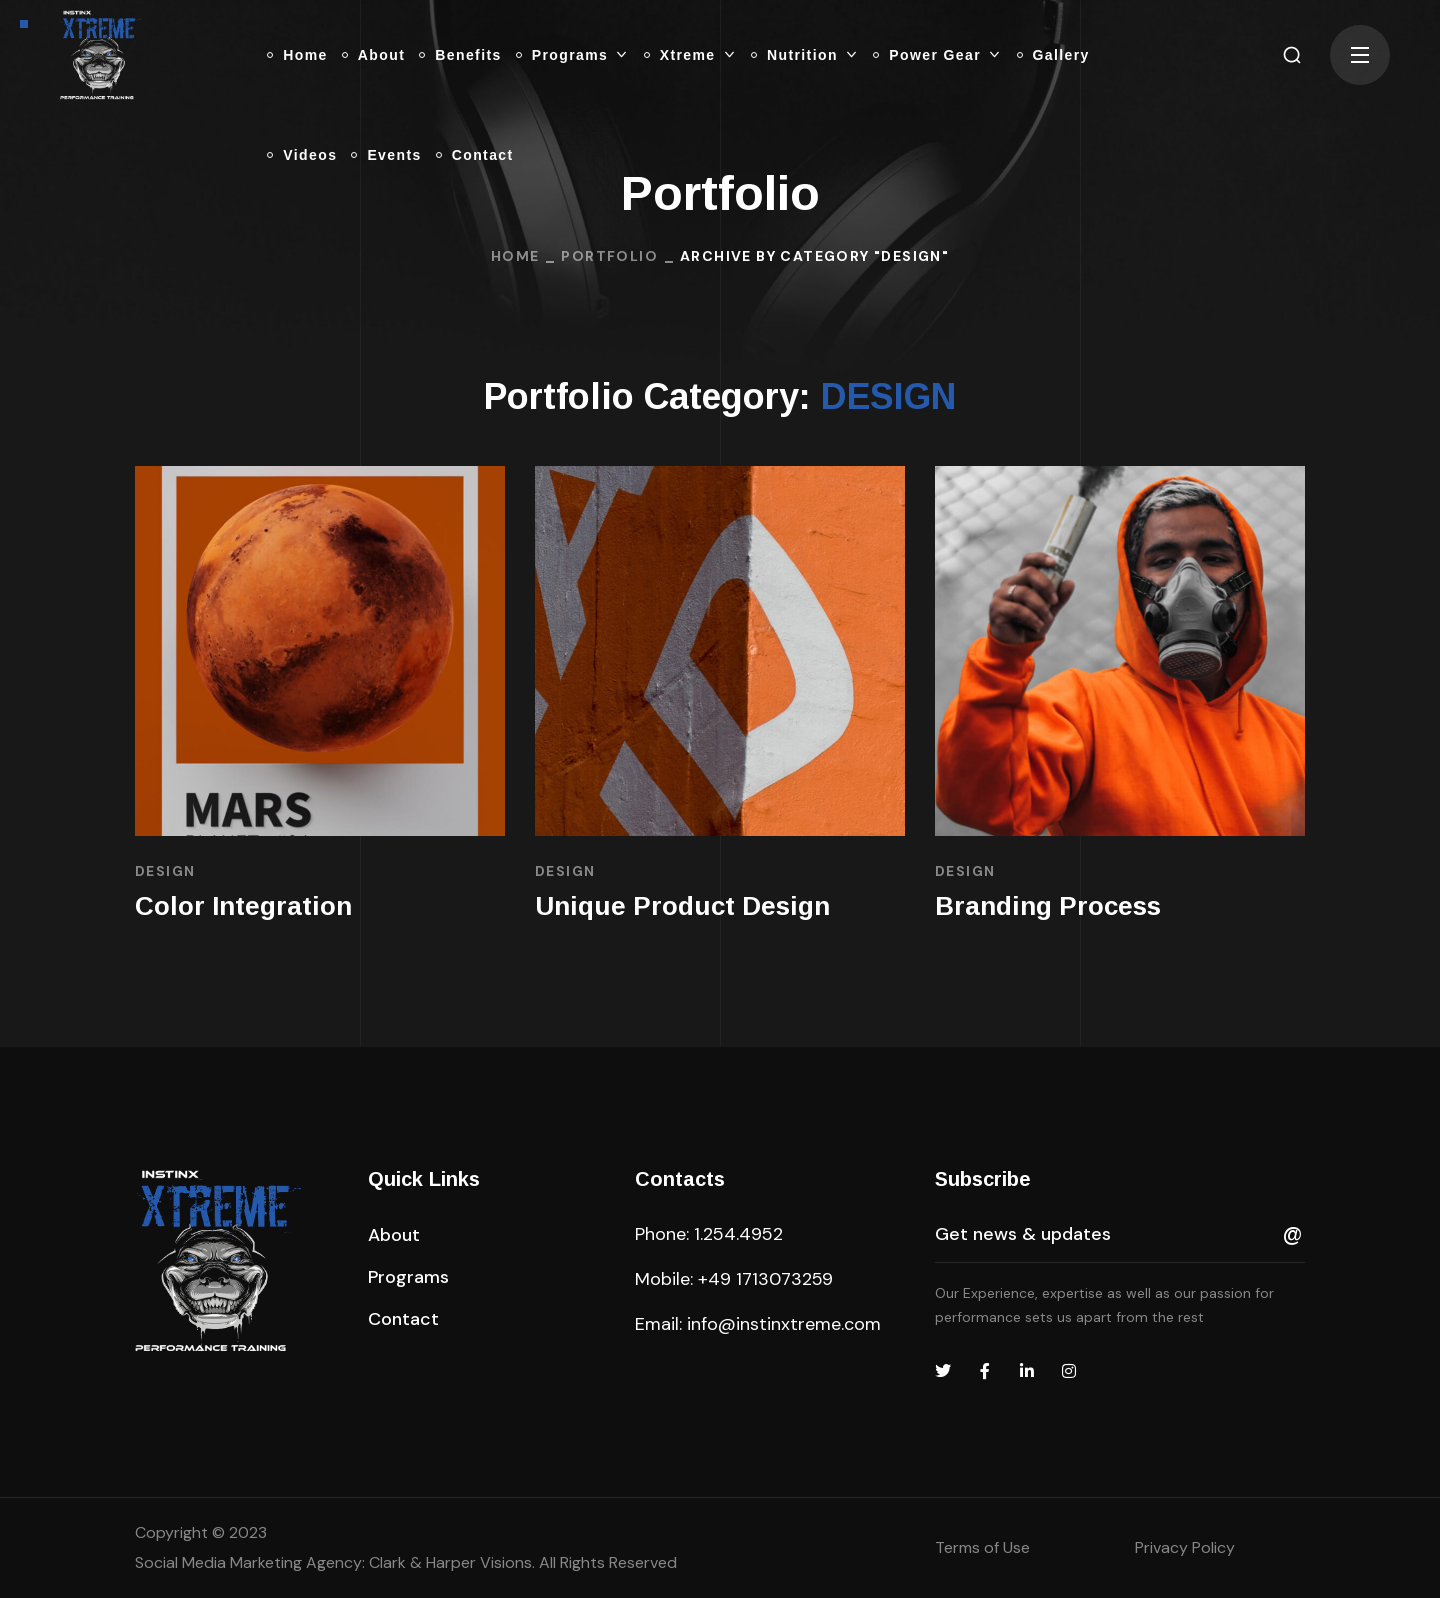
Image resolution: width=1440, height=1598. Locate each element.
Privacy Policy (1185, 1547)
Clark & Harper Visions (450, 1562)
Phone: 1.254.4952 (709, 1234)
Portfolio (609, 256)
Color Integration (243, 906)
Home (515, 256)
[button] (1292, 55)
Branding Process (1048, 906)
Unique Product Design (682, 906)
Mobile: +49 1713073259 (734, 1279)
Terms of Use (982, 1547)
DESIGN (165, 871)
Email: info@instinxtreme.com (758, 1324)
